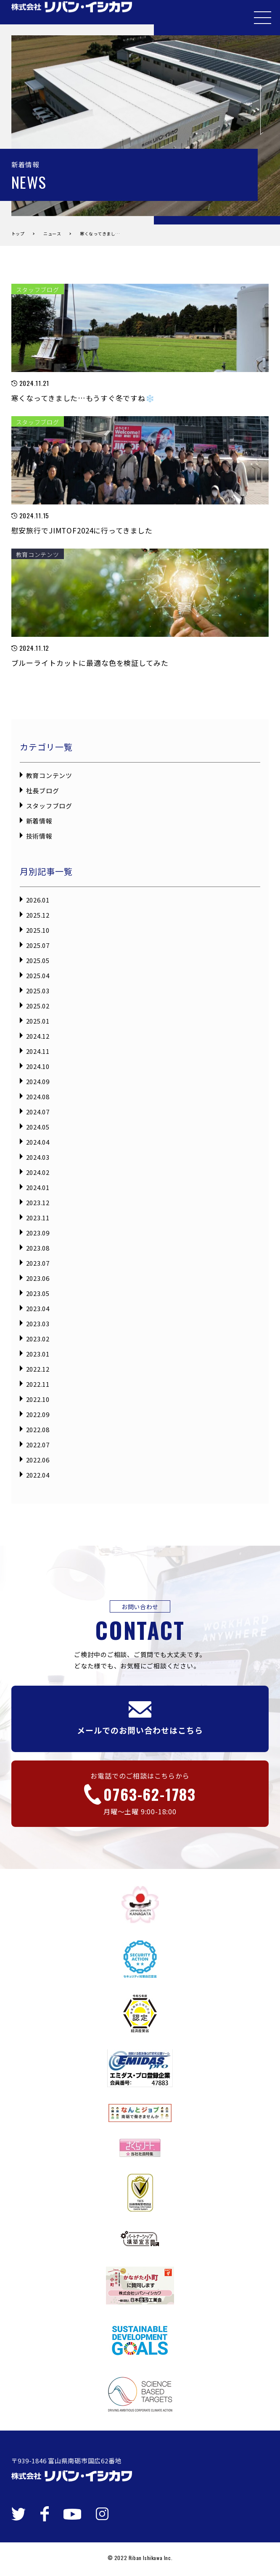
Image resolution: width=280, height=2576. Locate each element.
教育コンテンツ (49, 775)
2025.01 (38, 1020)
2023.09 (38, 1232)
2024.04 (38, 1142)
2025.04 (38, 975)
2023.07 (38, 1263)
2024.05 (38, 1126)
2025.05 (38, 960)
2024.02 (38, 1172)
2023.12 (38, 1202)
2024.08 (38, 1096)
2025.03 (38, 990)
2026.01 (38, 899)
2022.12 (38, 1369)
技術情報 (39, 835)
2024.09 (38, 1081)
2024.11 (38, 1051)
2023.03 (38, 1323)
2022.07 (38, 1444)
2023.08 (38, 1247)
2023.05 (38, 1293)
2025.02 (38, 1005)
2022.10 (38, 1399)
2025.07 (38, 945)
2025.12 (38, 915)
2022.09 (38, 1414)
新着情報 (39, 820)
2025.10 (38, 930)
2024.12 (38, 1036)
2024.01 (38, 1187)
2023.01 (38, 1353)
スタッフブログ (49, 805)
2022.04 (38, 1474)
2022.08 (38, 1429)
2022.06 (38, 1459)
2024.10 (38, 1066)
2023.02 (38, 1338)
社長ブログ (42, 790)
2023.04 (38, 1308)
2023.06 (38, 1278)
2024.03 (38, 1157)
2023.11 (38, 1217)
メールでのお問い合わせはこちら (140, 1718)
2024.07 (38, 1111)
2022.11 (38, 1384)
